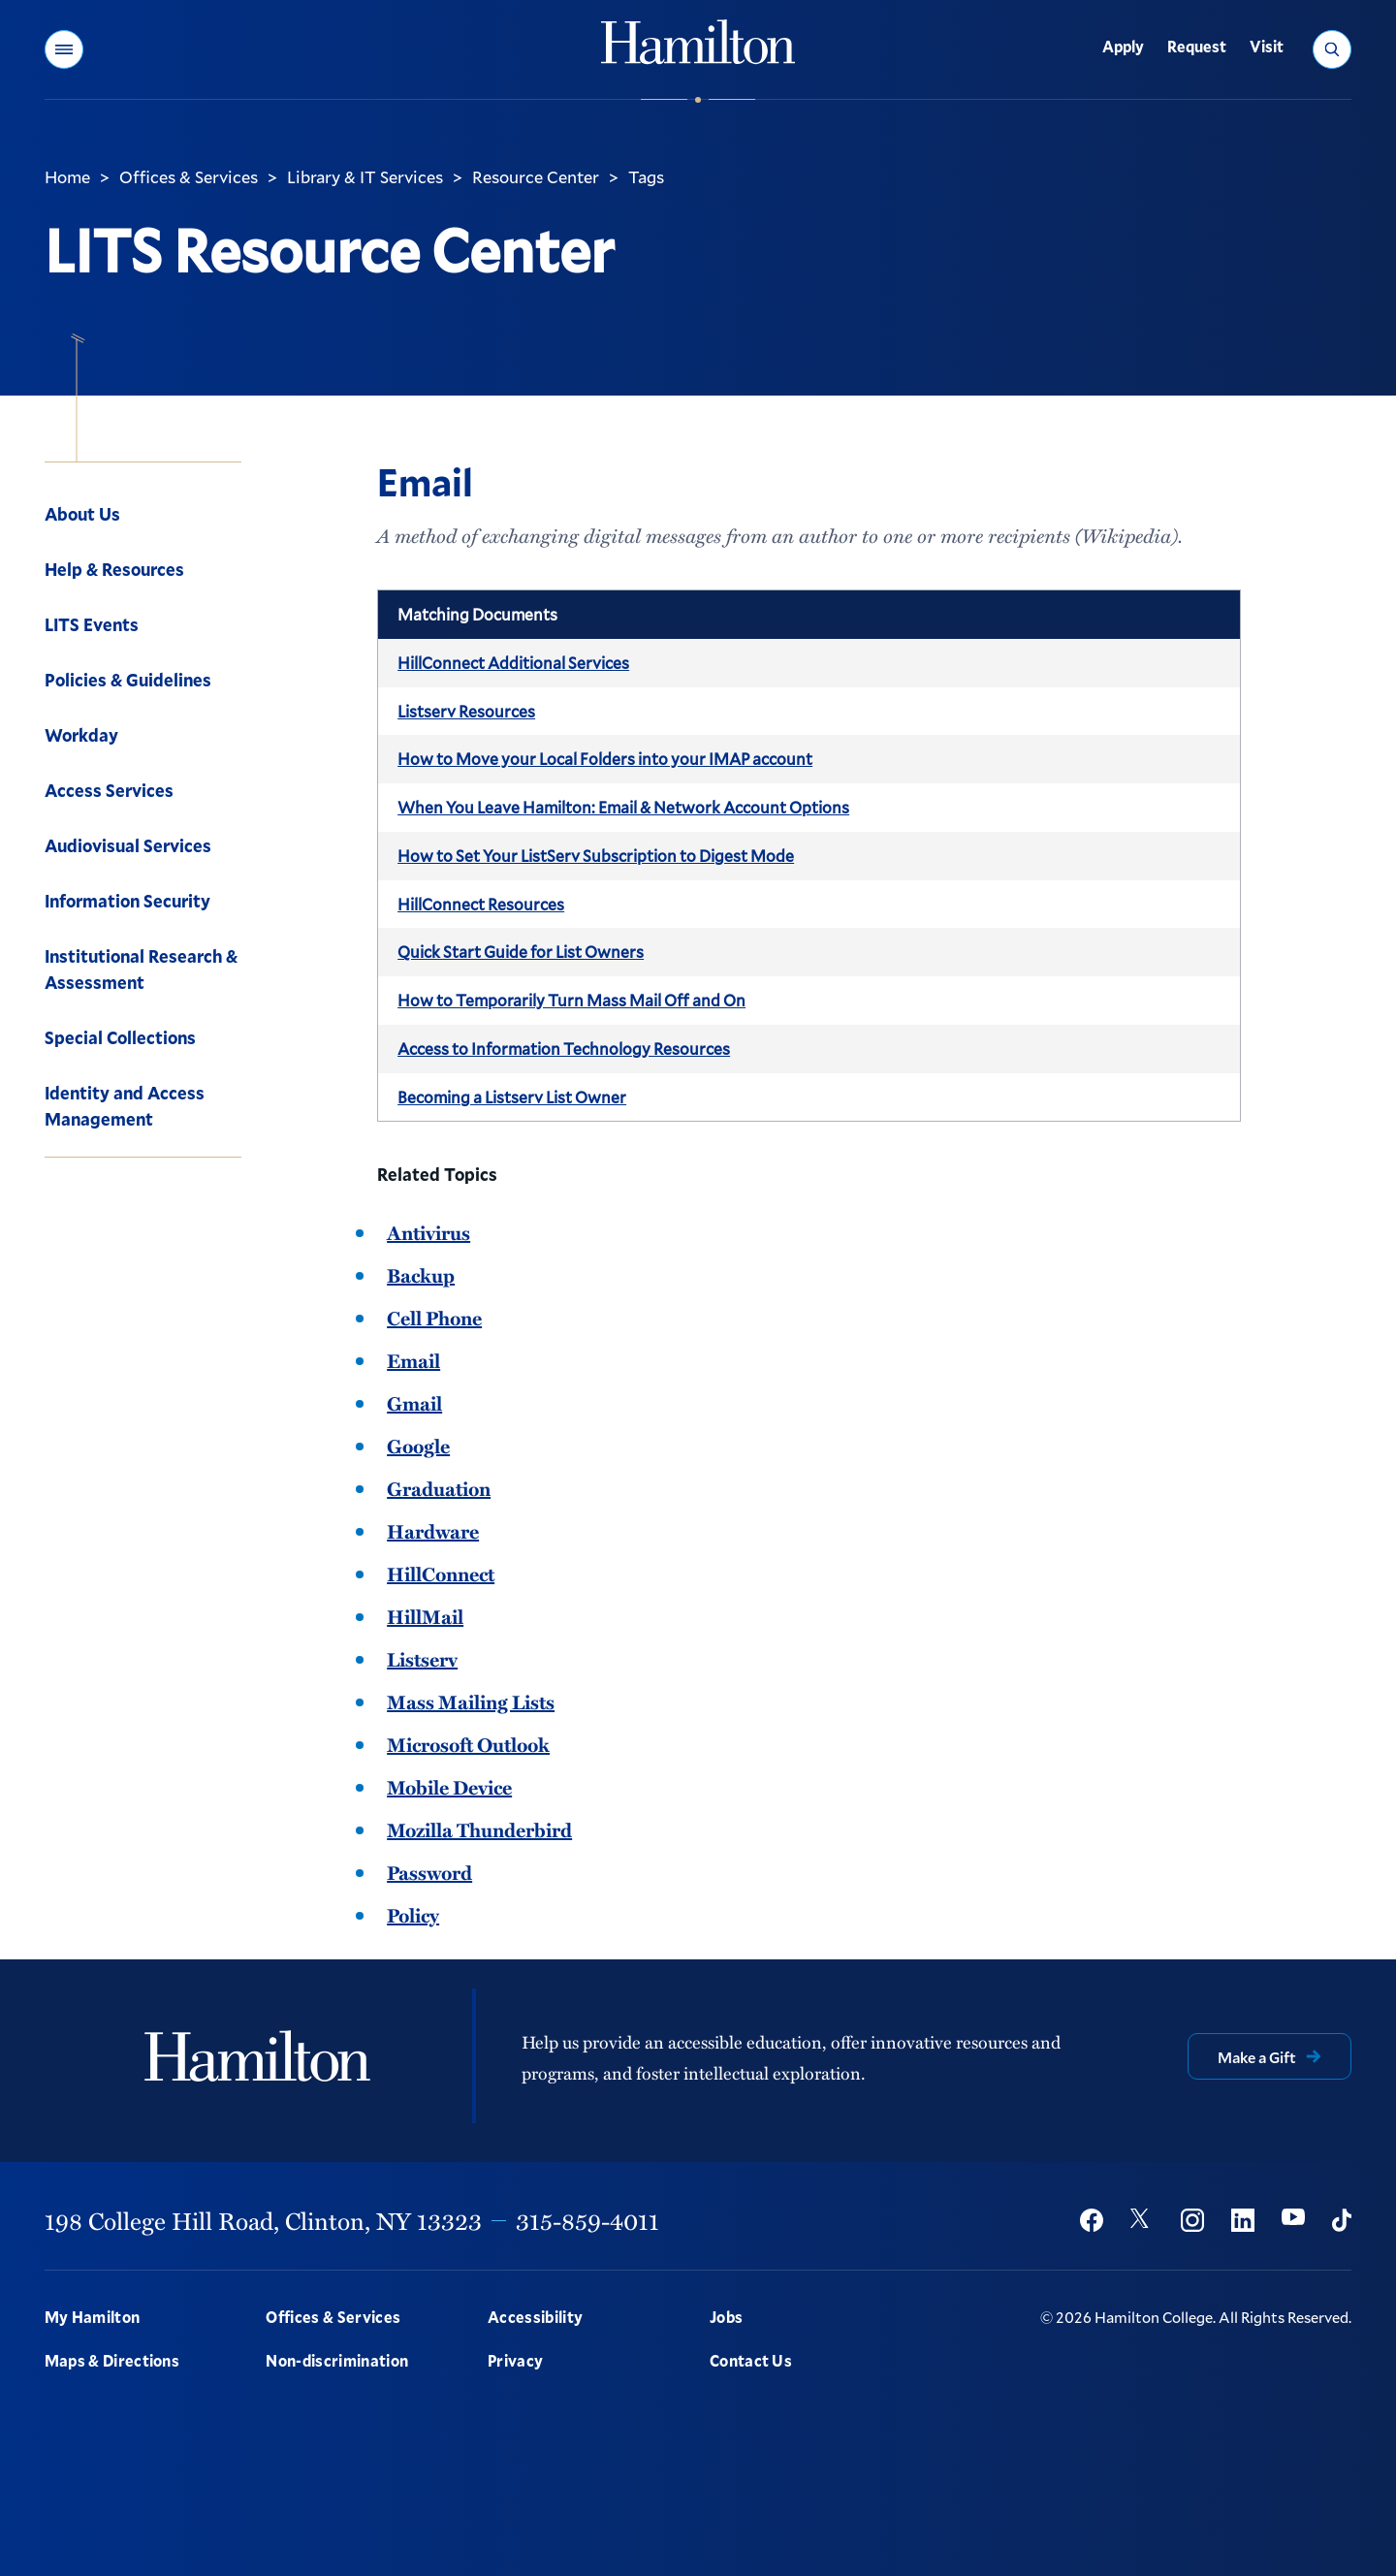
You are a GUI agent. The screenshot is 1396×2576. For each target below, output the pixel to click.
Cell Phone (434, 1317)
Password (429, 1872)
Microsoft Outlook (468, 1744)
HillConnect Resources (480, 904)
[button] (64, 49)
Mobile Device (449, 1786)
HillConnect (440, 1573)
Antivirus (428, 1232)
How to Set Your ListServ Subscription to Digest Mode (595, 855)
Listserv (422, 1658)
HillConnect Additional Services (513, 663)
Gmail (414, 1402)
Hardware (433, 1530)
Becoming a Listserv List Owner (511, 1097)
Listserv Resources (466, 711)
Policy (413, 1914)
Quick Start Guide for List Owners (520, 951)
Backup (421, 1274)
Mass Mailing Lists (471, 1701)
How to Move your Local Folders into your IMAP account (604, 758)
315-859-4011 (587, 2220)
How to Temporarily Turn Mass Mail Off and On (571, 1000)
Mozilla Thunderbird (479, 1829)
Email (413, 1360)
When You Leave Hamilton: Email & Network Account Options (623, 807)
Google (418, 1445)
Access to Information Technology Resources (563, 1048)
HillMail (425, 1616)
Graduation (439, 1488)
